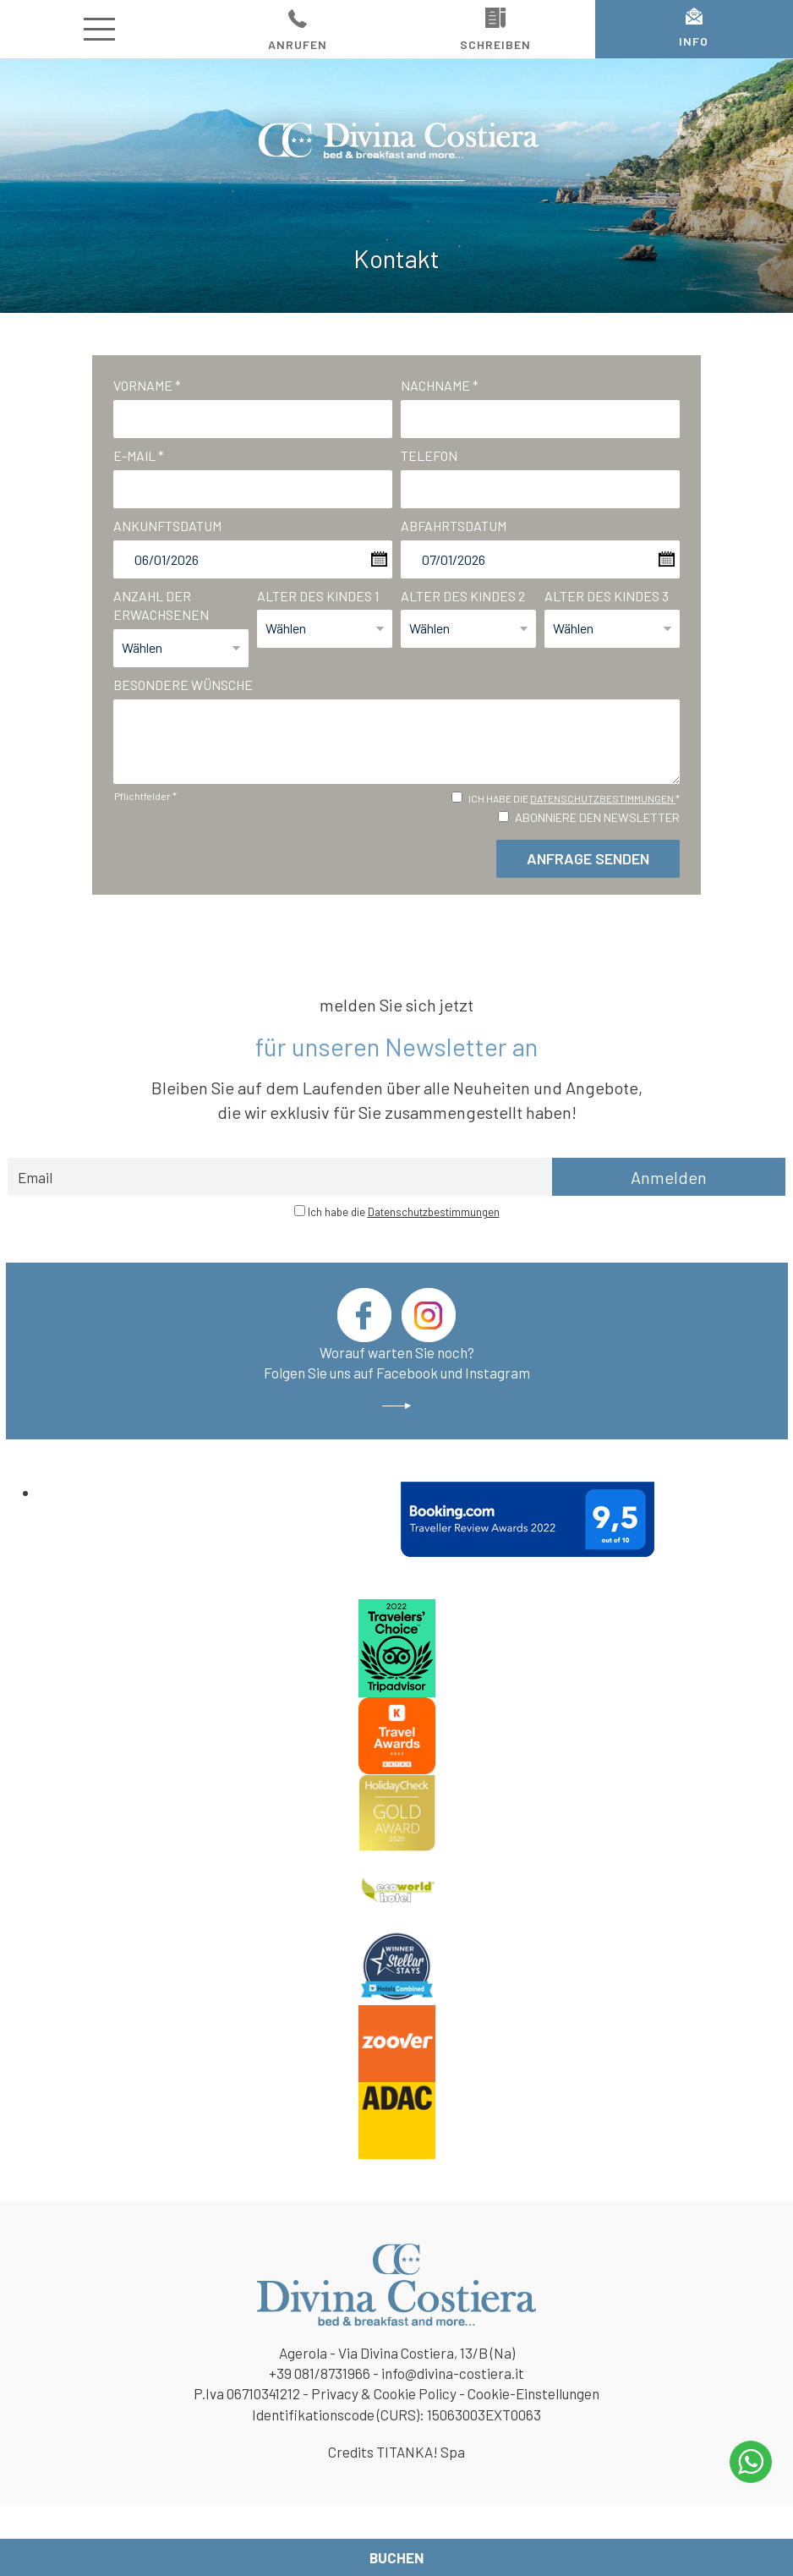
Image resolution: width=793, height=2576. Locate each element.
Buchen (396, 2557)
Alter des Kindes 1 (318, 596)
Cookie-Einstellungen (533, 2393)
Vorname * (147, 385)
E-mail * (138, 455)
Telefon (429, 455)
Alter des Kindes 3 (606, 596)
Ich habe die (404, 1212)
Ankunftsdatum (167, 526)
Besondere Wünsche (183, 685)
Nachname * (440, 385)
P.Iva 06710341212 (247, 2393)
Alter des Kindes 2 (463, 596)
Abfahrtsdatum (453, 526)
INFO (693, 28)
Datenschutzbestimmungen (602, 798)
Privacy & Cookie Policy (384, 2393)
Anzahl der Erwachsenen (161, 605)
